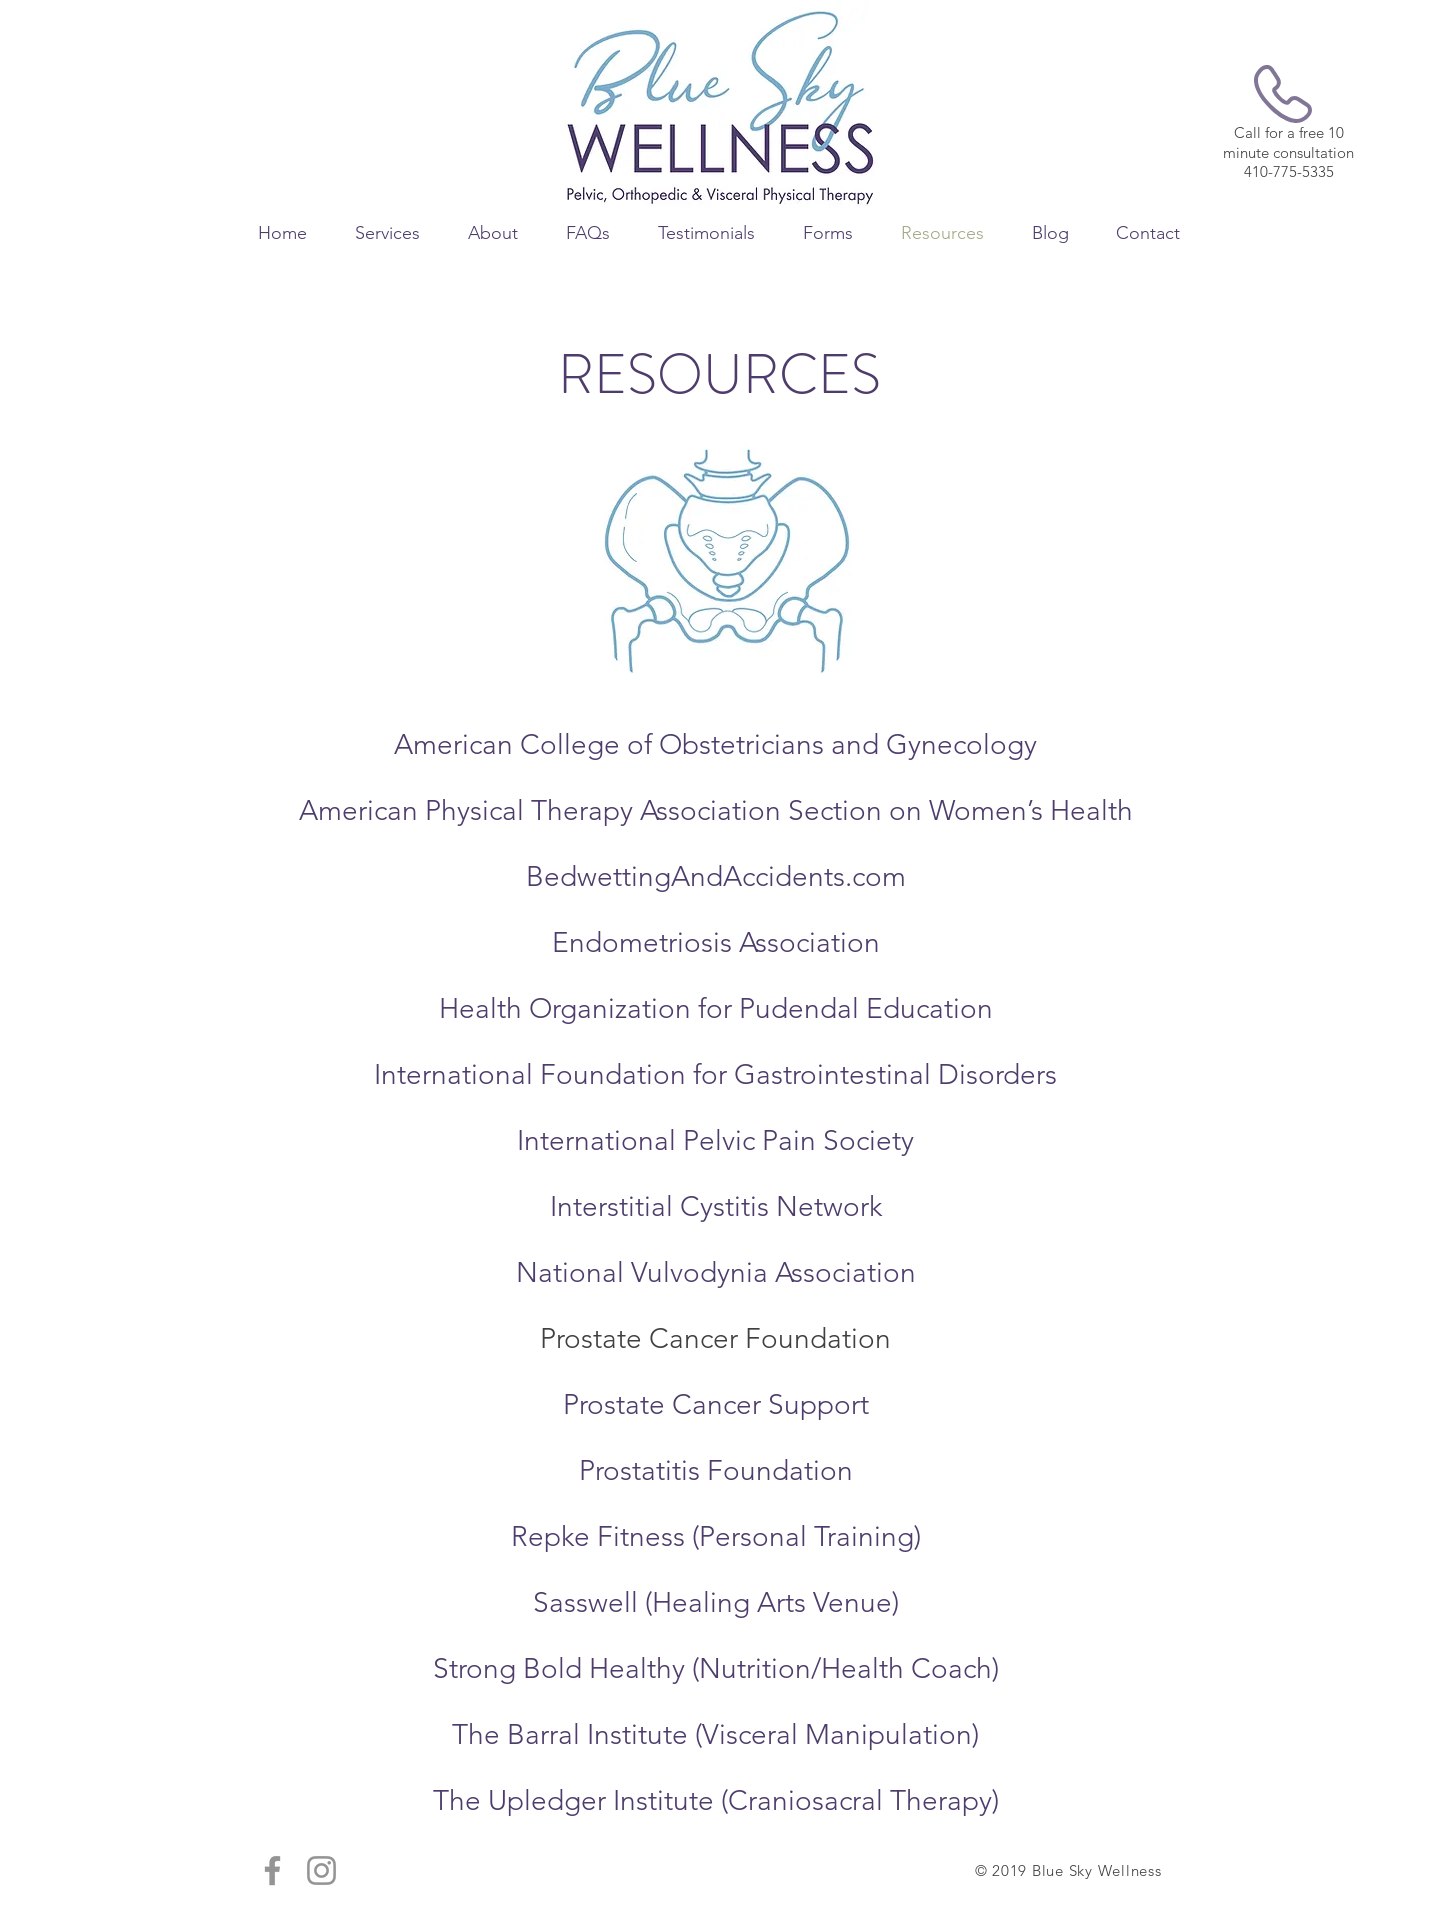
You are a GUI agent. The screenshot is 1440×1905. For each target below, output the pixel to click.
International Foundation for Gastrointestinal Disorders (715, 1074)
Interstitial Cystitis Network (716, 1206)
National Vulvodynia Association (716, 1272)
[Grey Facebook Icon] (272, 1870)
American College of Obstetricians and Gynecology (715, 744)
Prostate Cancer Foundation (715, 1338)
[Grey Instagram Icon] (321, 1870)
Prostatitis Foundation (716, 1470)
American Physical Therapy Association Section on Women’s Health (716, 810)
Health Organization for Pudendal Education (716, 1008)
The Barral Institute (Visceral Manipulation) (715, 1734)
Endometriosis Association (716, 942)
